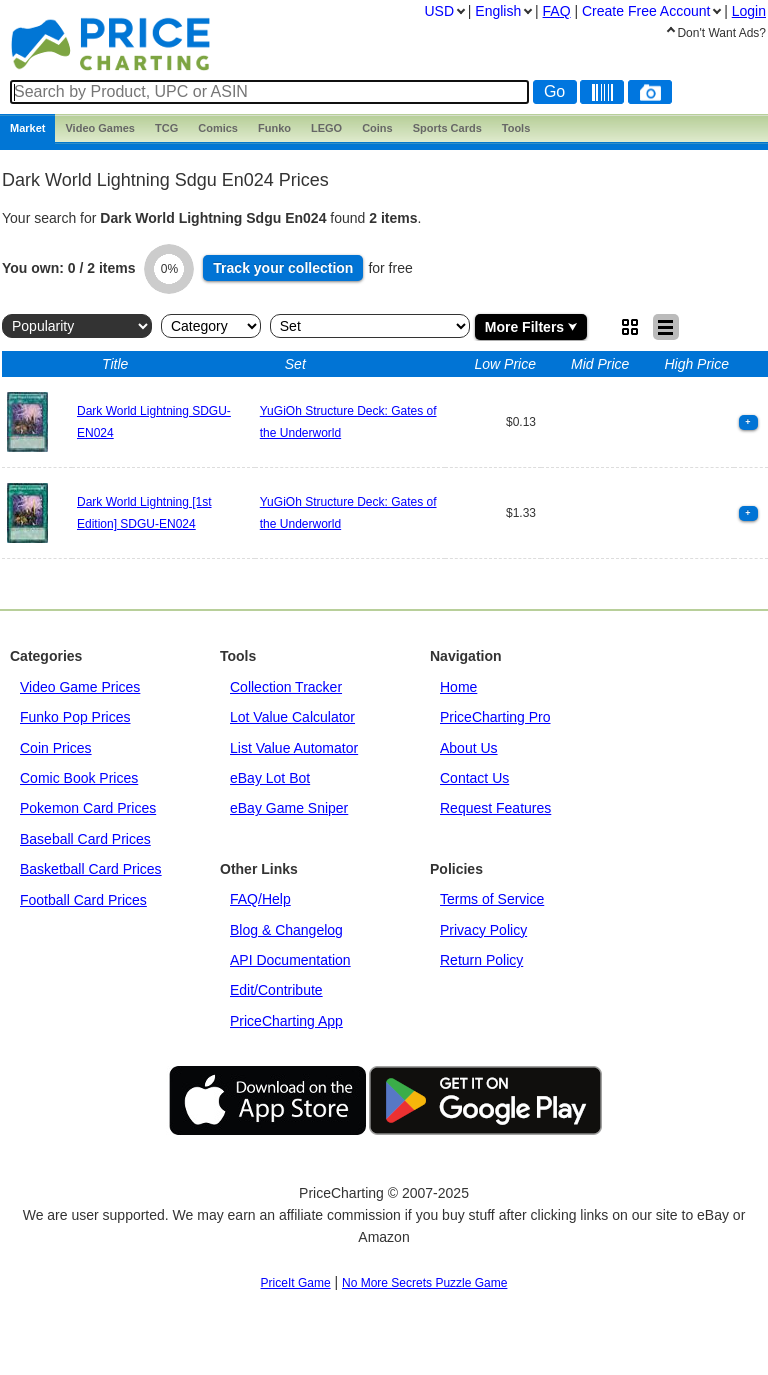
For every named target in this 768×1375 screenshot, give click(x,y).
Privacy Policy (483, 930)
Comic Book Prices (79, 778)
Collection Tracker (286, 687)
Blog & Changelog (286, 930)
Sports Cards (447, 128)
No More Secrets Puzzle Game (424, 1283)
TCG (166, 128)
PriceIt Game (296, 1283)
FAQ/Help (260, 899)
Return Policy (481, 960)
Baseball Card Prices (85, 839)
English (498, 11)
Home (458, 687)
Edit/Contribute (276, 990)
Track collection (283, 268)
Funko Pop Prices (75, 717)
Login (749, 11)
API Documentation (290, 960)
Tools (516, 128)
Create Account (646, 11)
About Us (469, 748)
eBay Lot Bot (270, 778)
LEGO (326, 128)
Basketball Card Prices (91, 869)
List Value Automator (294, 748)
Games (100, 128)
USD (439, 11)
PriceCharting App (286, 1021)
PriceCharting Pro (495, 717)
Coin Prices (56, 748)
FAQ (557, 11)
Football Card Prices (83, 900)
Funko (274, 128)
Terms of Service (492, 899)
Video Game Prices (80, 687)
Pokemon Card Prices (88, 808)
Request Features (495, 808)
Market (27, 128)
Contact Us (474, 778)
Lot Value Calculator (292, 717)
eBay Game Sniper (289, 808)
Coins (377, 128)
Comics (218, 128)
